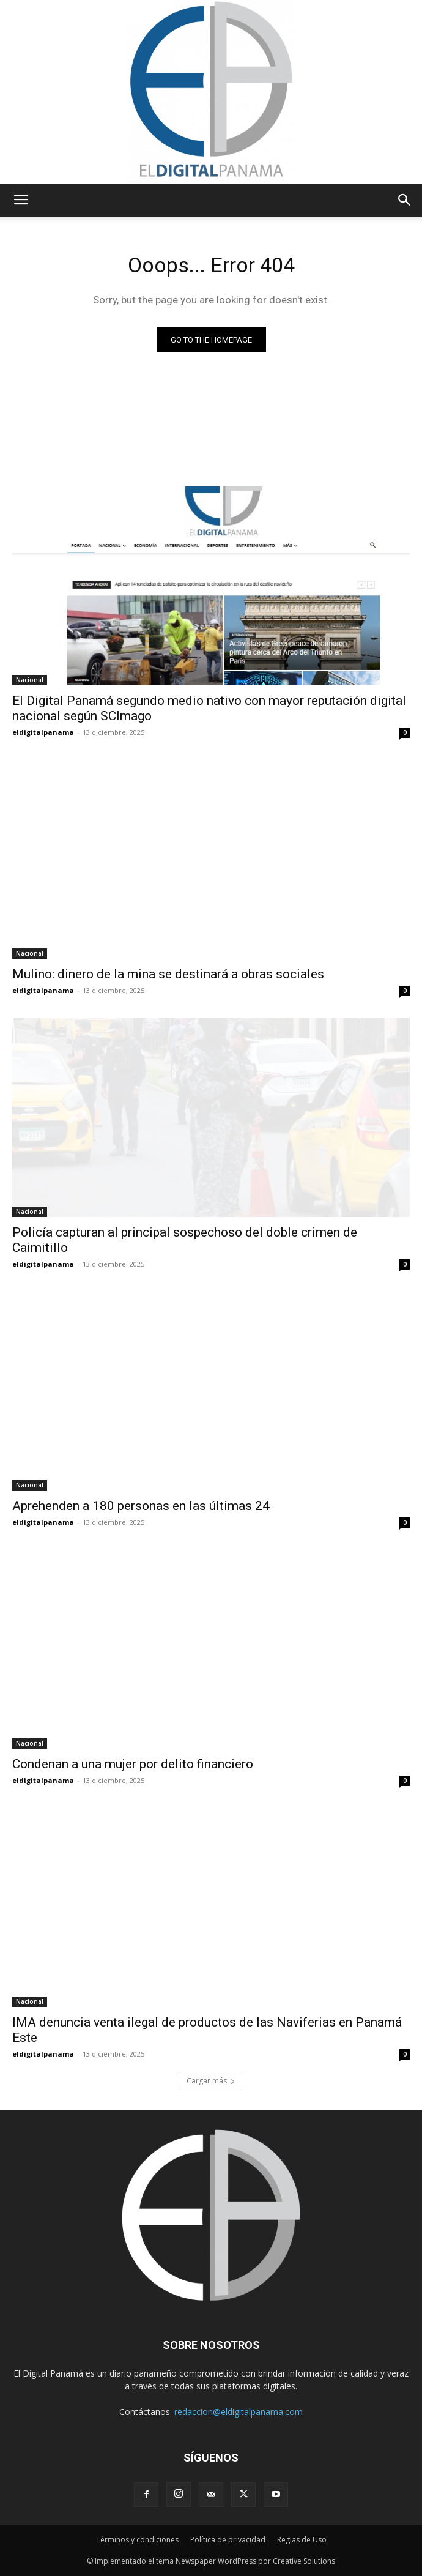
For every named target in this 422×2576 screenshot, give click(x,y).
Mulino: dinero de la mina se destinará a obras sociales (168, 974)
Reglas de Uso (302, 2539)
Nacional (29, 680)
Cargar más (211, 2080)
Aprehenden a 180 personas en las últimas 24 (141, 1505)
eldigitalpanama (43, 732)
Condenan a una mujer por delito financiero (132, 1764)
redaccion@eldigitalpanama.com (238, 2412)
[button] (20, 200)
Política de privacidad (227, 2539)
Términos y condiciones (137, 2539)
